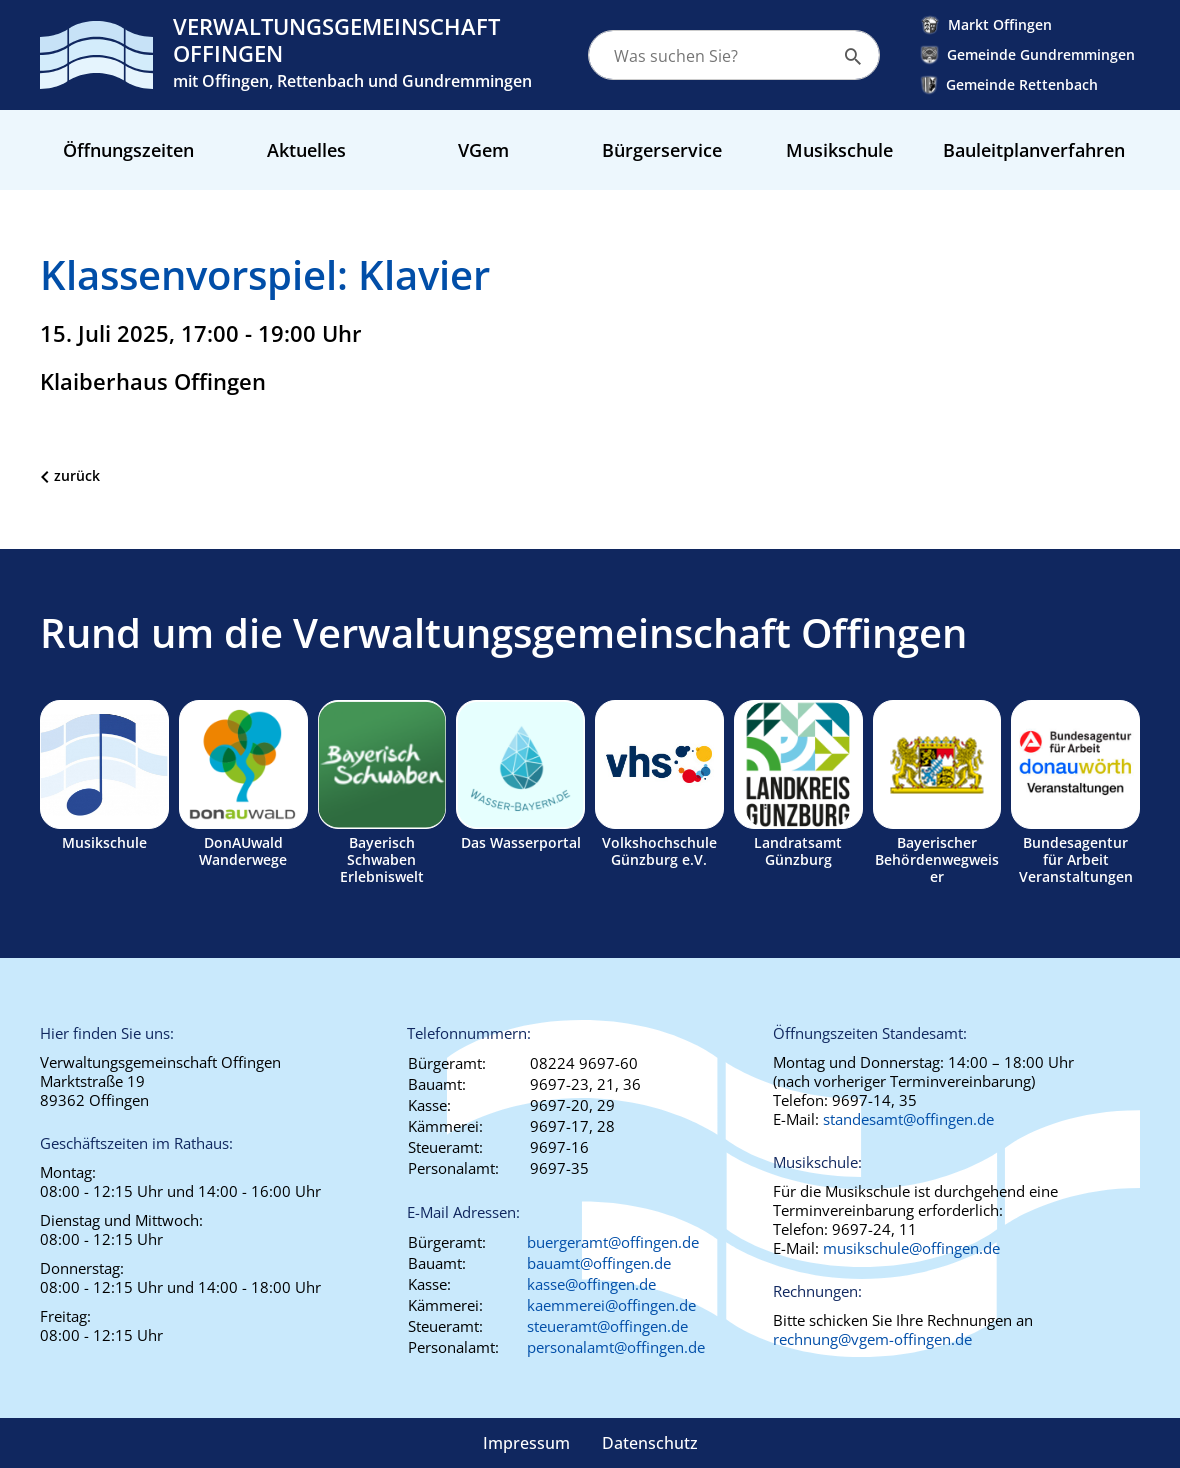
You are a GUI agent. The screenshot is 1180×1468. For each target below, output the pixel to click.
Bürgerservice (662, 150)
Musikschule (839, 150)
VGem (483, 150)
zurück (77, 475)
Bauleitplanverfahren (1034, 150)
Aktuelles (306, 150)
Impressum (526, 1443)
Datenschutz (650, 1443)
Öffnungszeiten (128, 150)
